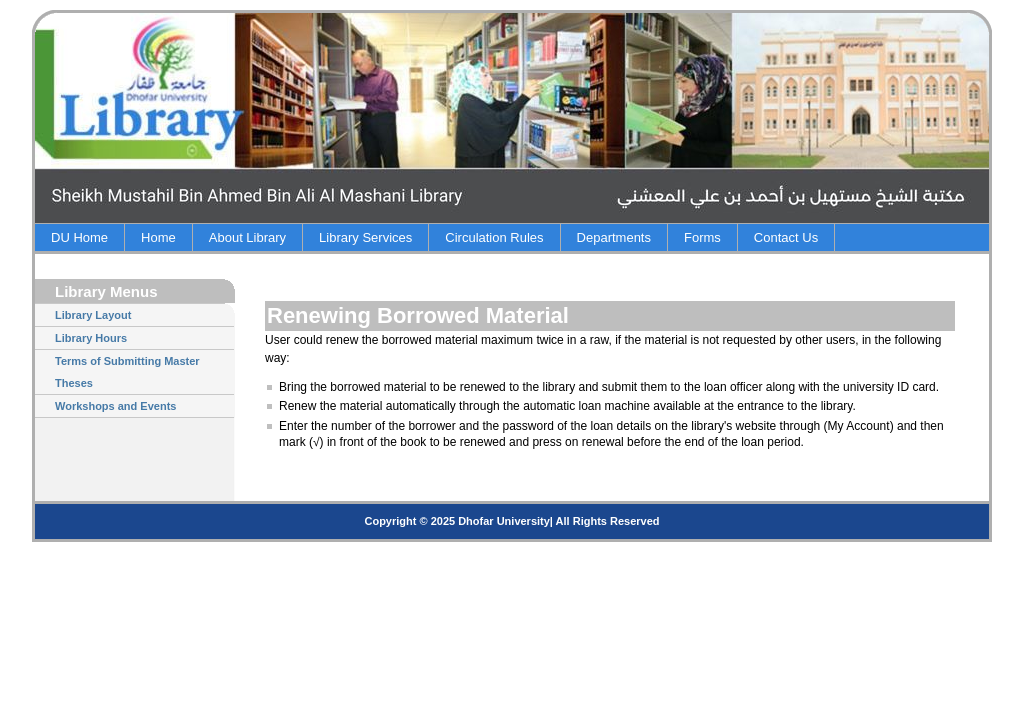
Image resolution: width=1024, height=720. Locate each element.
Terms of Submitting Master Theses (127, 372)
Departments (614, 237)
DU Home (79, 237)
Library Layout (93, 315)
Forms (702, 237)
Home (158, 237)
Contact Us (786, 237)
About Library (247, 237)
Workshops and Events (115, 406)
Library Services (365, 237)
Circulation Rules (494, 237)
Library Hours (91, 338)
